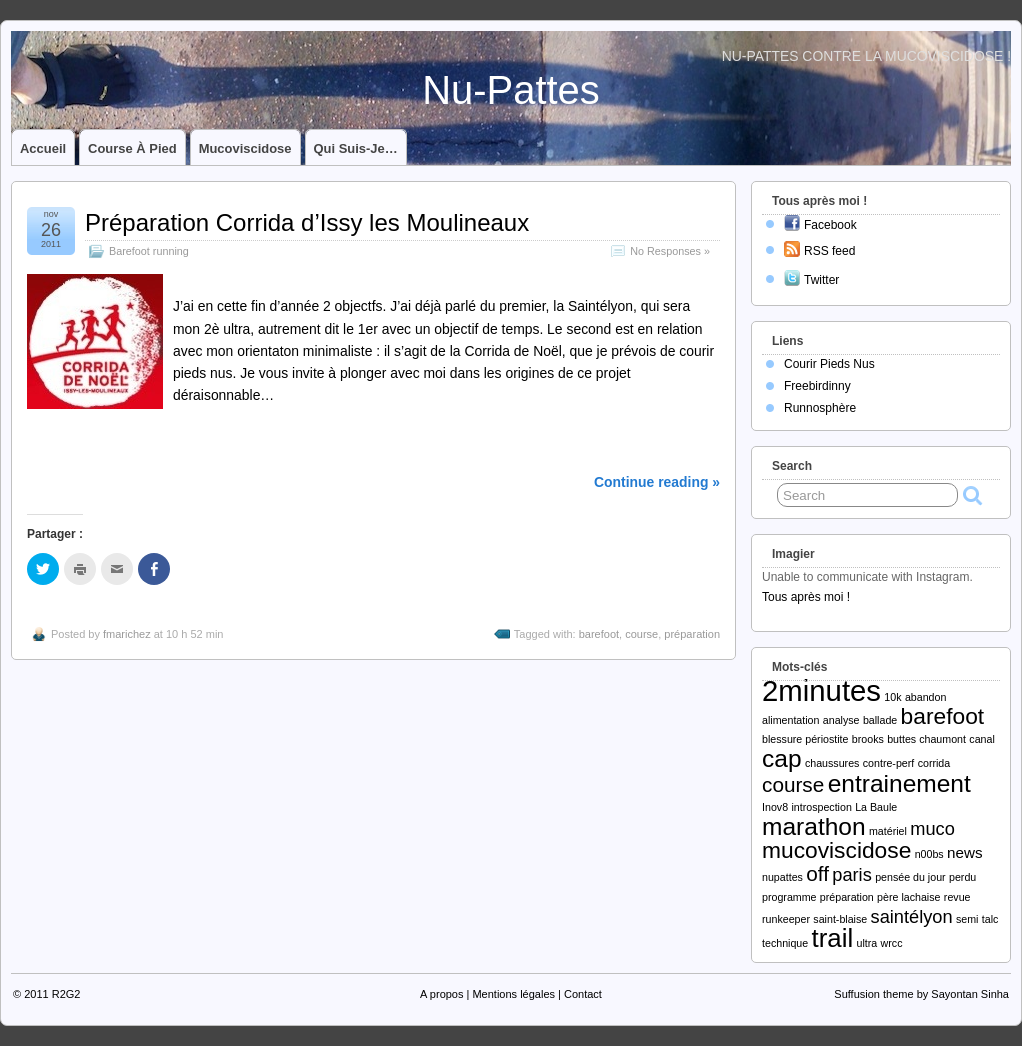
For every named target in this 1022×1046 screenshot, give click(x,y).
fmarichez (127, 634)
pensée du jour (910, 877)
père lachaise (908, 897)
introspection (821, 807)
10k (892, 697)
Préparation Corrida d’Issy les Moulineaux (307, 222)
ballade (880, 720)
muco (932, 828)
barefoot (599, 634)
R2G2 (66, 994)
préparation (692, 634)
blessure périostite (805, 739)
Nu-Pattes (511, 90)
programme (789, 897)
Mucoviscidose (245, 148)
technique (785, 943)
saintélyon (912, 916)
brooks (868, 739)
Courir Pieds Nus (829, 364)
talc (990, 919)
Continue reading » (657, 482)
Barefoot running (149, 251)
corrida (934, 763)
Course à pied (132, 148)
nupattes (782, 877)
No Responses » (670, 251)
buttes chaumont (926, 739)
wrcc (892, 943)
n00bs (929, 854)
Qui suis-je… (356, 148)
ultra (866, 943)
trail (833, 938)
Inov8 (775, 807)
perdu (962, 877)
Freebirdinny (817, 386)
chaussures (832, 763)
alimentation (790, 720)
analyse (841, 720)
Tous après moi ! (806, 597)
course (641, 634)
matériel (888, 831)
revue (957, 897)
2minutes (821, 690)
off (817, 873)
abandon (926, 697)
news (964, 852)
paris (852, 874)
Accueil (43, 148)
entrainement (899, 783)
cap (782, 758)
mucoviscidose (836, 850)
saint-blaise (840, 919)
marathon (814, 826)
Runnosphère (820, 408)
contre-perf (889, 763)
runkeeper (786, 919)
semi (967, 919)
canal (981, 739)
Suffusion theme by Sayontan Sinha (921, 994)
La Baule (876, 807)
